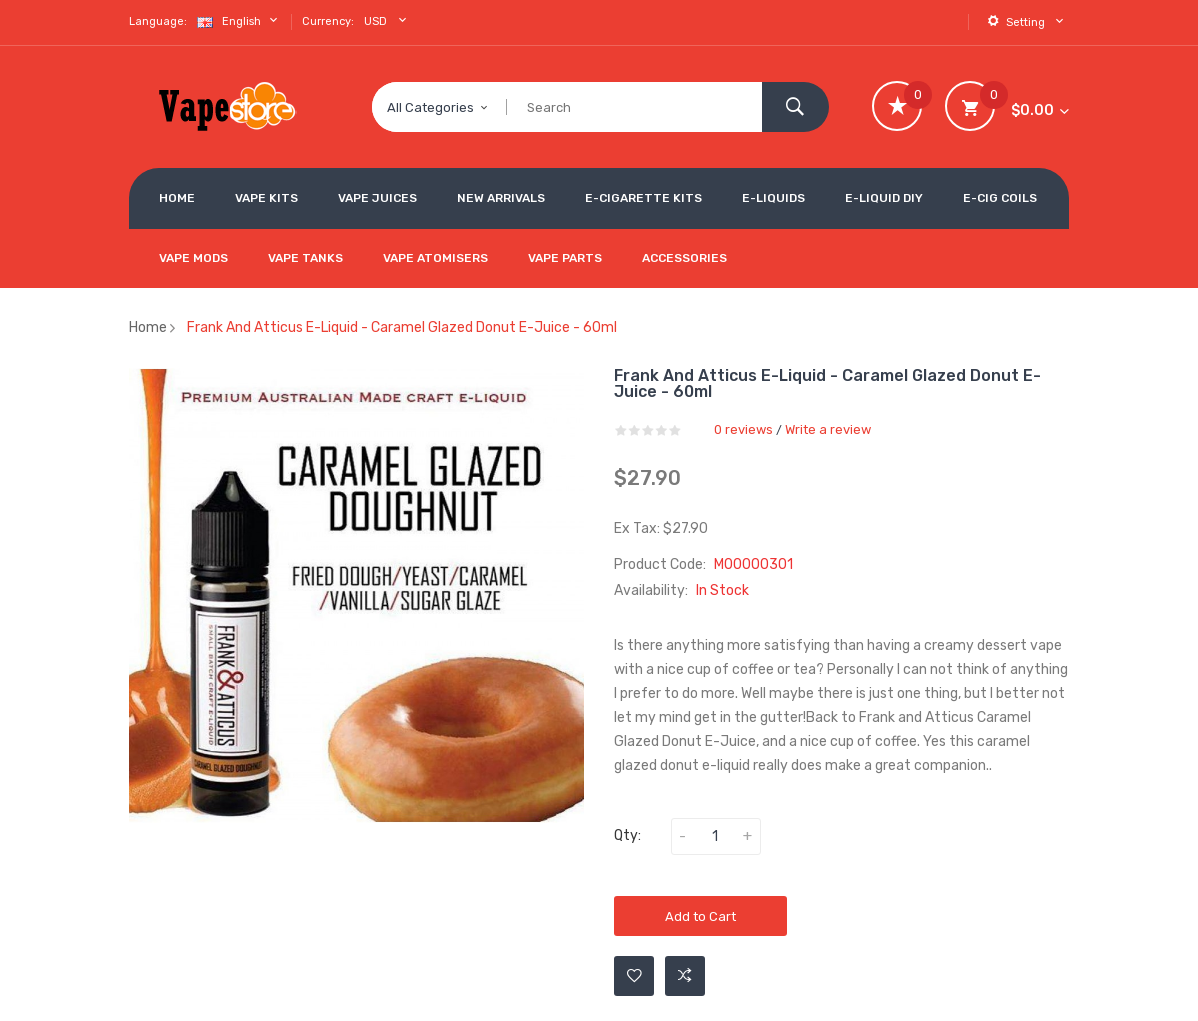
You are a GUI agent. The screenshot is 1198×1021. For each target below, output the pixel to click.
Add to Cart (700, 916)
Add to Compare (685, 976)
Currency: (328, 21)
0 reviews (743, 429)
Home (148, 327)
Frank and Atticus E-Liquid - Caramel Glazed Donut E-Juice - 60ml (402, 327)
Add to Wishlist (634, 976)
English (239, 20)
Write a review (828, 429)
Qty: (627, 835)
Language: (158, 21)
